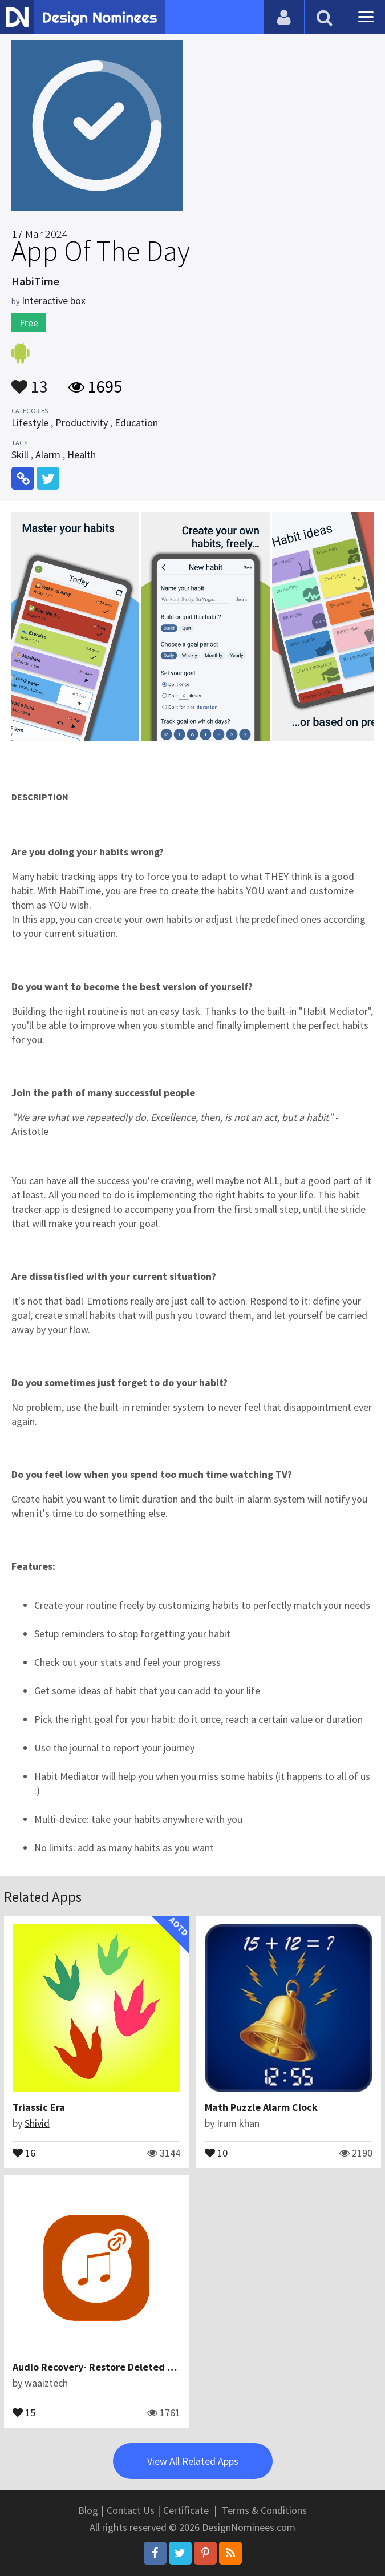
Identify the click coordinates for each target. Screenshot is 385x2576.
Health (81, 454)
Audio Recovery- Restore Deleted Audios (105, 2366)
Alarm (47, 454)
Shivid (37, 2123)
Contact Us (131, 2510)
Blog (88, 2510)
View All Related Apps (192, 2461)
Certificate (186, 2510)
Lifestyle (29, 422)
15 (24, 2411)
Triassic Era (39, 2107)
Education (136, 422)
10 (216, 2152)
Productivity (81, 422)
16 (24, 2152)
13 (29, 381)
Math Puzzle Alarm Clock (261, 2107)
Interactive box (54, 300)
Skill (20, 454)
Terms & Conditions (264, 2510)
